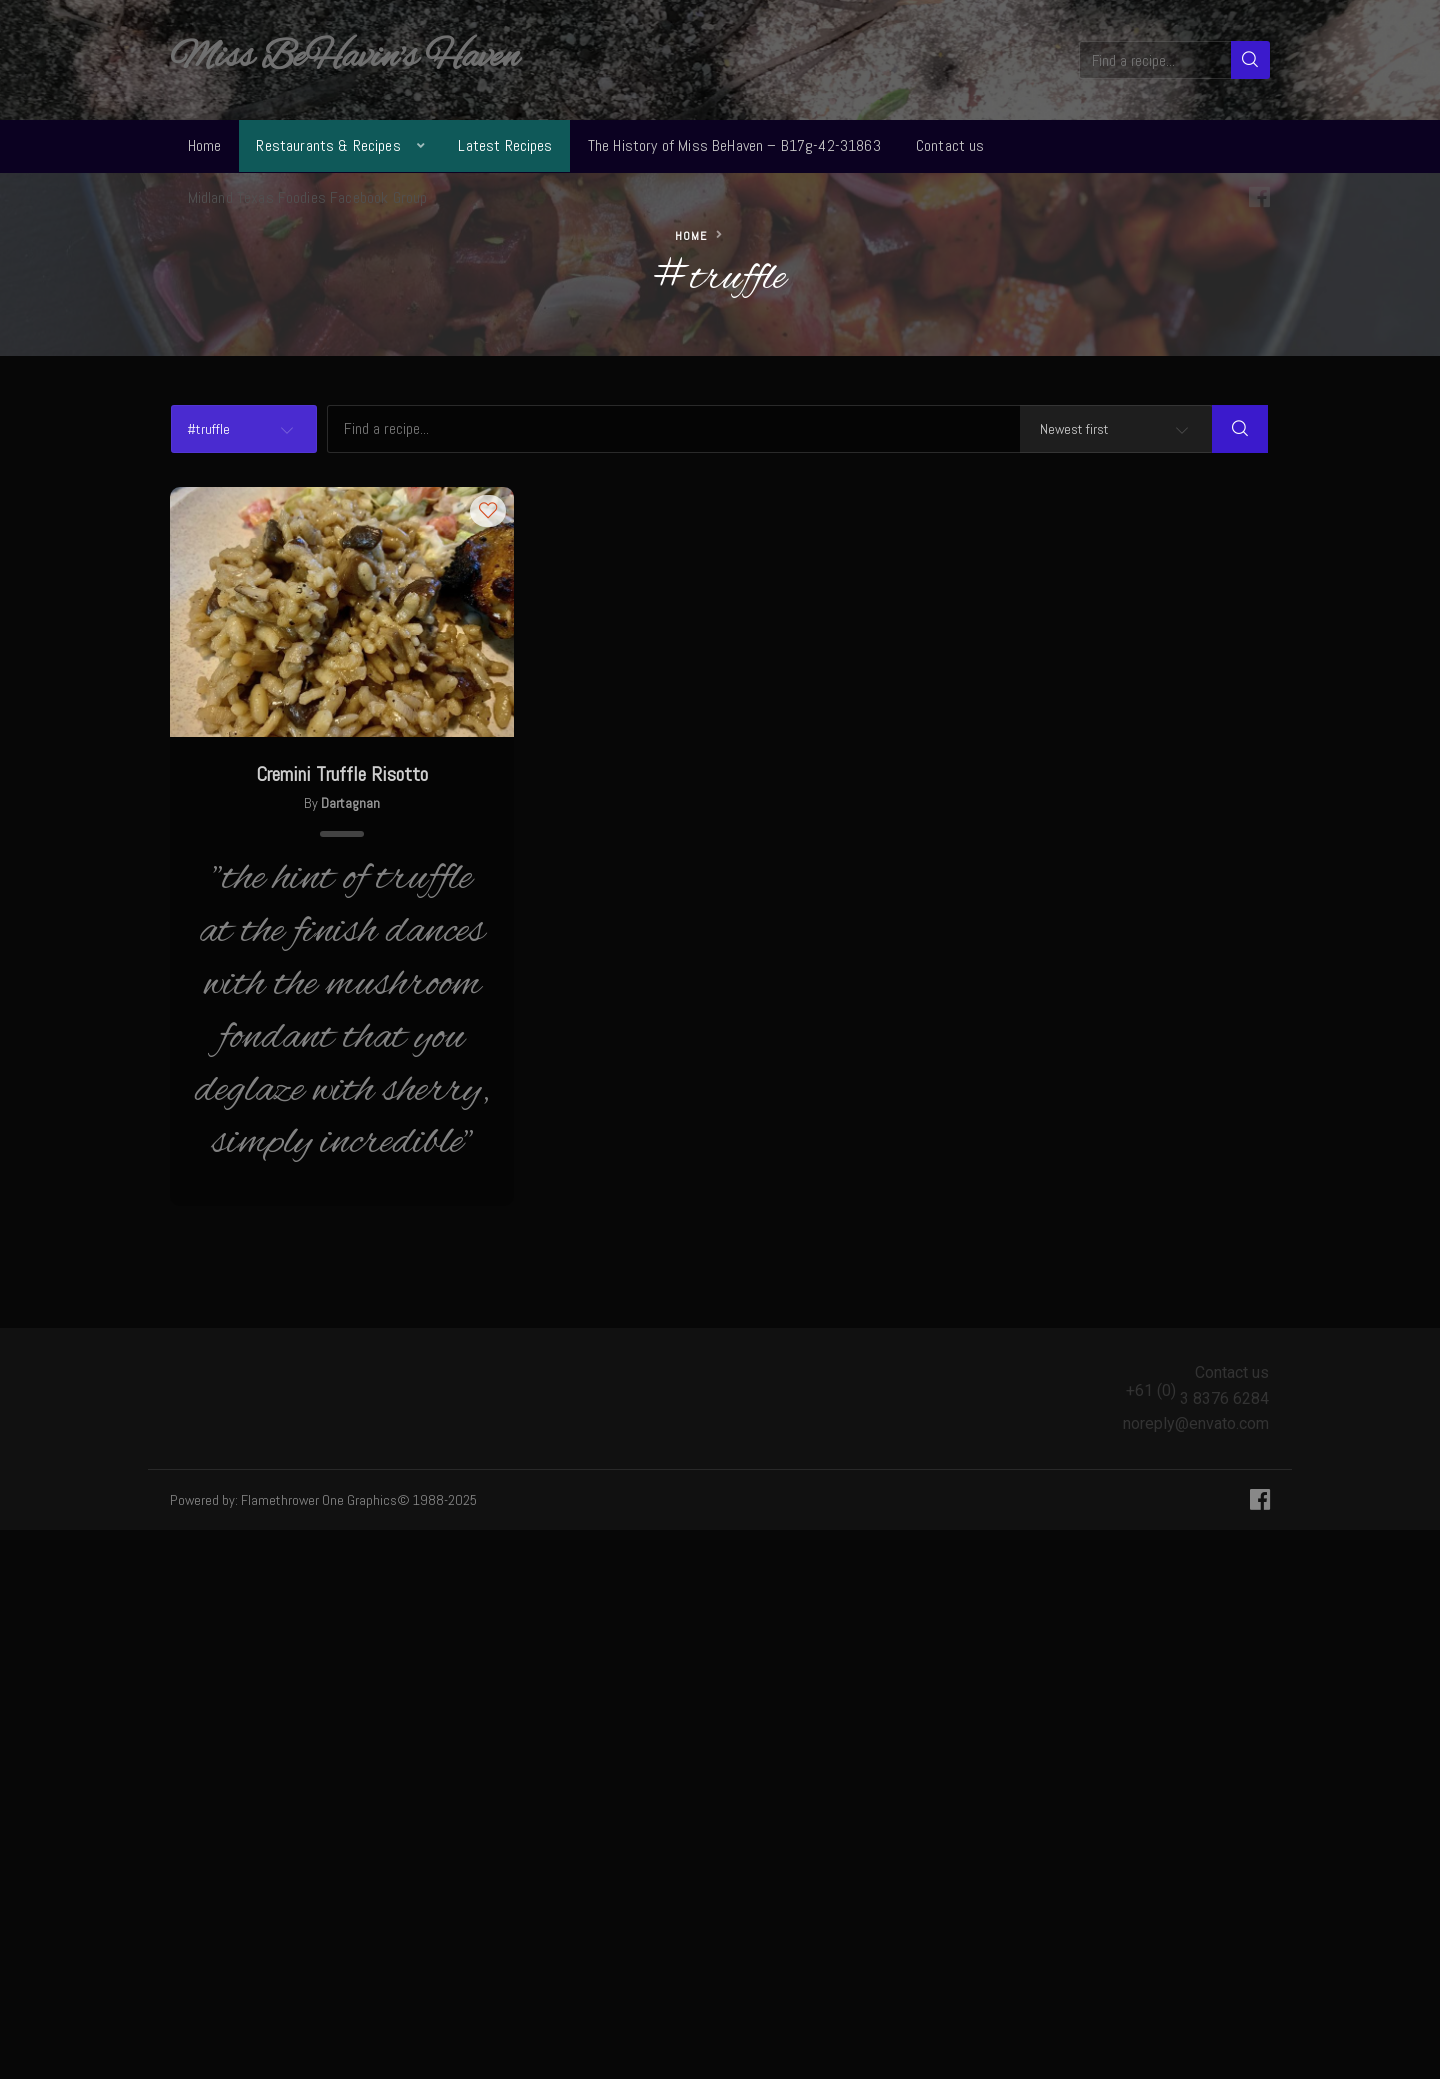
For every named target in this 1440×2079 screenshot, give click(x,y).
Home (205, 145)
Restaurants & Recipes (328, 145)
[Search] (1250, 60)
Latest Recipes (505, 145)
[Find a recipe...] (1156, 60)
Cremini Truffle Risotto (342, 774)
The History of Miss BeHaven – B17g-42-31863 (734, 145)
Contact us (950, 145)
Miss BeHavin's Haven (344, 58)
